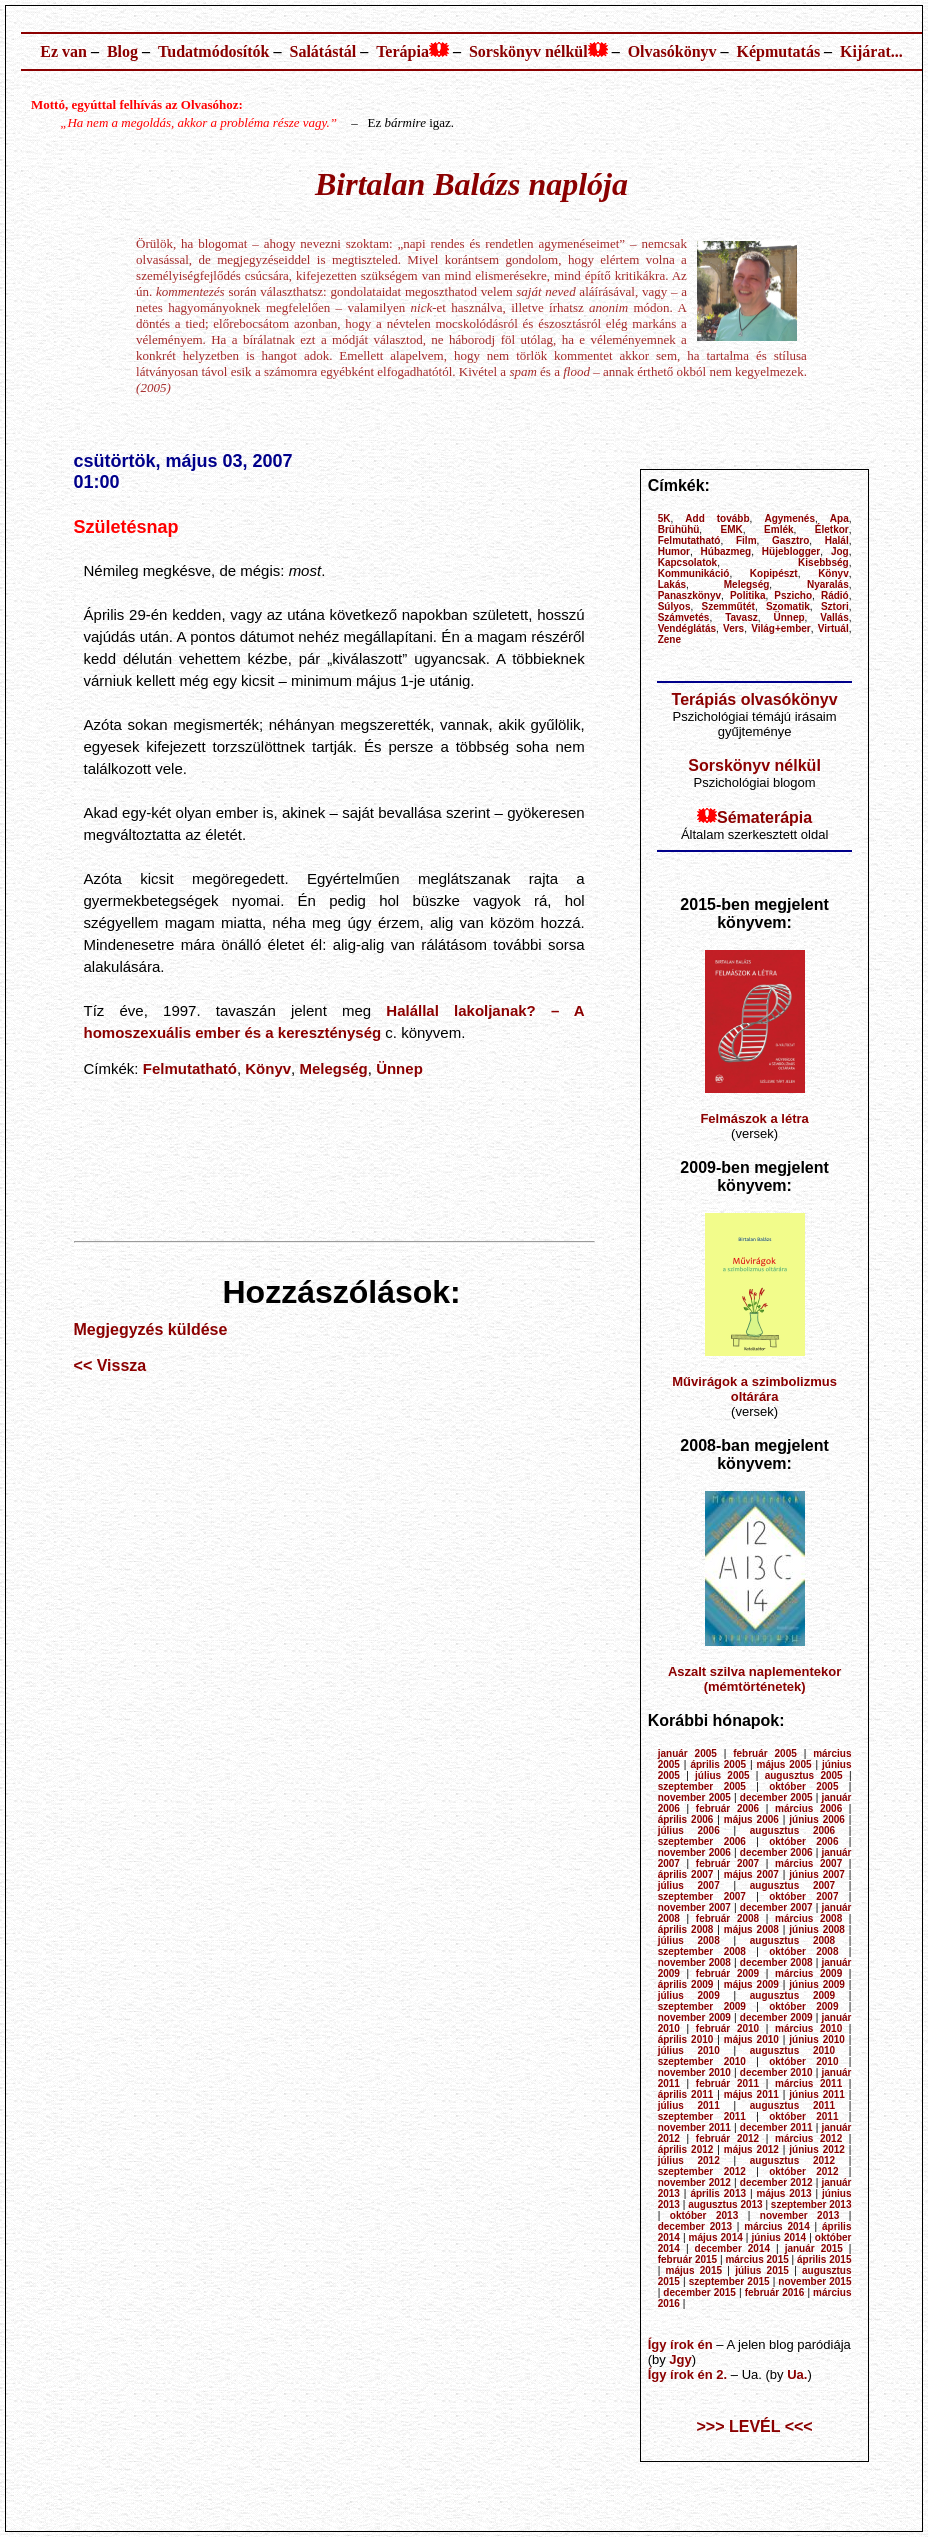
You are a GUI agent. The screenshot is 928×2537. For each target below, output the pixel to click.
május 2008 (751, 1929)
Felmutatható (190, 1068)
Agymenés (789, 518)
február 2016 (775, 2292)
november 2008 (694, 1962)
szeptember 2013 (811, 2204)
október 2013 (704, 2215)
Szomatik (788, 606)
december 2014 (733, 2248)
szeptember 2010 (702, 2061)
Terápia (402, 51)
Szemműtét (728, 606)
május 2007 (751, 1874)
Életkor (832, 529)
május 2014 (716, 2237)
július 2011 (689, 2105)
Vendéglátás (687, 628)
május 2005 (783, 1764)
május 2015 (694, 2270)
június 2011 (817, 2094)
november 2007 (694, 1907)
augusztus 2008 (792, 1940)
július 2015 (762, 2270)
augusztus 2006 (792, 1830)
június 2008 (817, 1929)
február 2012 (727, 2138)
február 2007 (727, 1863)
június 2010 (817, 2039)
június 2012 (817, 2149)
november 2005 (694, 1797)
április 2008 (686, 1929)
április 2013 (718, 2193)
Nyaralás (828, 584)
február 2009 (727, 1973)
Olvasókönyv (672, 51)
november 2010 (694, 2072)
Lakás (672, 584)
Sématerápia (764, 817)
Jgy (680, 2359)
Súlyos (674, 606)
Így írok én (680, 2344)
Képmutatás (779, 51)
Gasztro (790, 540)
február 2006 (727, 1808)
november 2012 (694, 2182)
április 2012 (686, 2149)
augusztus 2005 (804, 1775)
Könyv (268, 1068)
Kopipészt (774, 573)
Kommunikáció (694, 573)
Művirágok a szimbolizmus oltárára (754, 1389)
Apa (839, 518)
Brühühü (679, 529)
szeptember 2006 (702, 1841)
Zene (669, 639)
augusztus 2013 (725, 2204)
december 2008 (776, 1962)
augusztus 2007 (792, 1885)
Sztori (835, 606)
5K (664, 518)
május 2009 (751, 1984)
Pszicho (793, 595)
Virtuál (833, 628)
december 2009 (776, 2017)
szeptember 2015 (729, 2281)
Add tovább (717, 518)
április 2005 (718, 1764)
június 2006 (817, 1819)
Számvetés (684, 617)
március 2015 (756, 2259)
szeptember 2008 (702, 1951)
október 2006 (803, 1841)
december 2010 (776, 2072)
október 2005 (803, 1786)
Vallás (834, 617)
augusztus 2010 (792, 2050)
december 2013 (695, 2226)
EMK (732, 529)
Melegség (333, 1068)
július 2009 (689, 1995)
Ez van (63, 51)
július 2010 (689, 2050)
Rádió (835, 595)
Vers (733, 628)
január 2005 (687, 1753)
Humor (674, 551)
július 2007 (689, 1885)
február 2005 (765, 1753)
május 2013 (783, 2193)
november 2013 (800, 2215)
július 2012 (689, 2160)
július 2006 (689, 1830)
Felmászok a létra (754, 1118)
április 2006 (686, 1819)
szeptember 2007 (702, 1896)
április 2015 (824, 2259)
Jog (840, 551)
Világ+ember (781, 628)
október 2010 (803, 2061)
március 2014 (776, 2226)
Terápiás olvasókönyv (755, 699)
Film (746, 540)
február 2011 (727, 2083)
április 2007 (686, 1874)
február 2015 (688, 2259)
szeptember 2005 (702, 1786)
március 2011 (808, 2083)
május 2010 (751, 2039)
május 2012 (751, 2149)
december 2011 (776, 2127)
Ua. (797, 2374)
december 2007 (776, 1907)
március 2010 (808, 2028)
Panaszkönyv (689, 595)
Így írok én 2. (687, 2374)
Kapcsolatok (687, 562)
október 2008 (803, 1951)
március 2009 (808, 1973)
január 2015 (814, 2248)
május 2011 (751, 2094)
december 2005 (776, 1797)
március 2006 (808, 1808)
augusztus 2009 (792, 1995)
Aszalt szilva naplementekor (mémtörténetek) (754, 1679)
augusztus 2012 (792, 2160)
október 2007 (803, 1896)
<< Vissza (110, 1365)
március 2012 (808, 2138)
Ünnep (399, 1068)
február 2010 (727, 2028)
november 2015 (814, 2281)
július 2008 (689, 1940)
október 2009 (803, 2006)
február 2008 (727, 1918)
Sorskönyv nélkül (528, 51)
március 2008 (808, 1918)
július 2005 (722, 1775)
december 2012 (776, 2182)
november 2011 (694, 2127)
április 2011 (686, 2094)
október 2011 (803, 2116)
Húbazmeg (726, 551)
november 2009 (694, 2017)
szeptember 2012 (702, 2171)
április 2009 (686, 1984)
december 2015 (699, 2292)
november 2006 (694, 1852)
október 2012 (803, 2171)
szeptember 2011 (702, 2116)
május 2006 (751, 1819)
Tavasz (741, 617)
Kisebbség (823, 562)
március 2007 (808, 1863)
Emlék (778, 529)
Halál (837, 540)
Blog (122, 51)
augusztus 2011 (792, 2105)
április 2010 (686, 2039)
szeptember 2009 (702, 2006)
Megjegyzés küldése (151, 1329)
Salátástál (322, 51)
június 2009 (817, 1984)
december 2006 (776, 1852)
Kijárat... (871, 51)
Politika (748, 595)
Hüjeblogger (791, 551)
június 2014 (778, 2237)
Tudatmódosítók (213, 51)
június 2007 (817, 1874)
